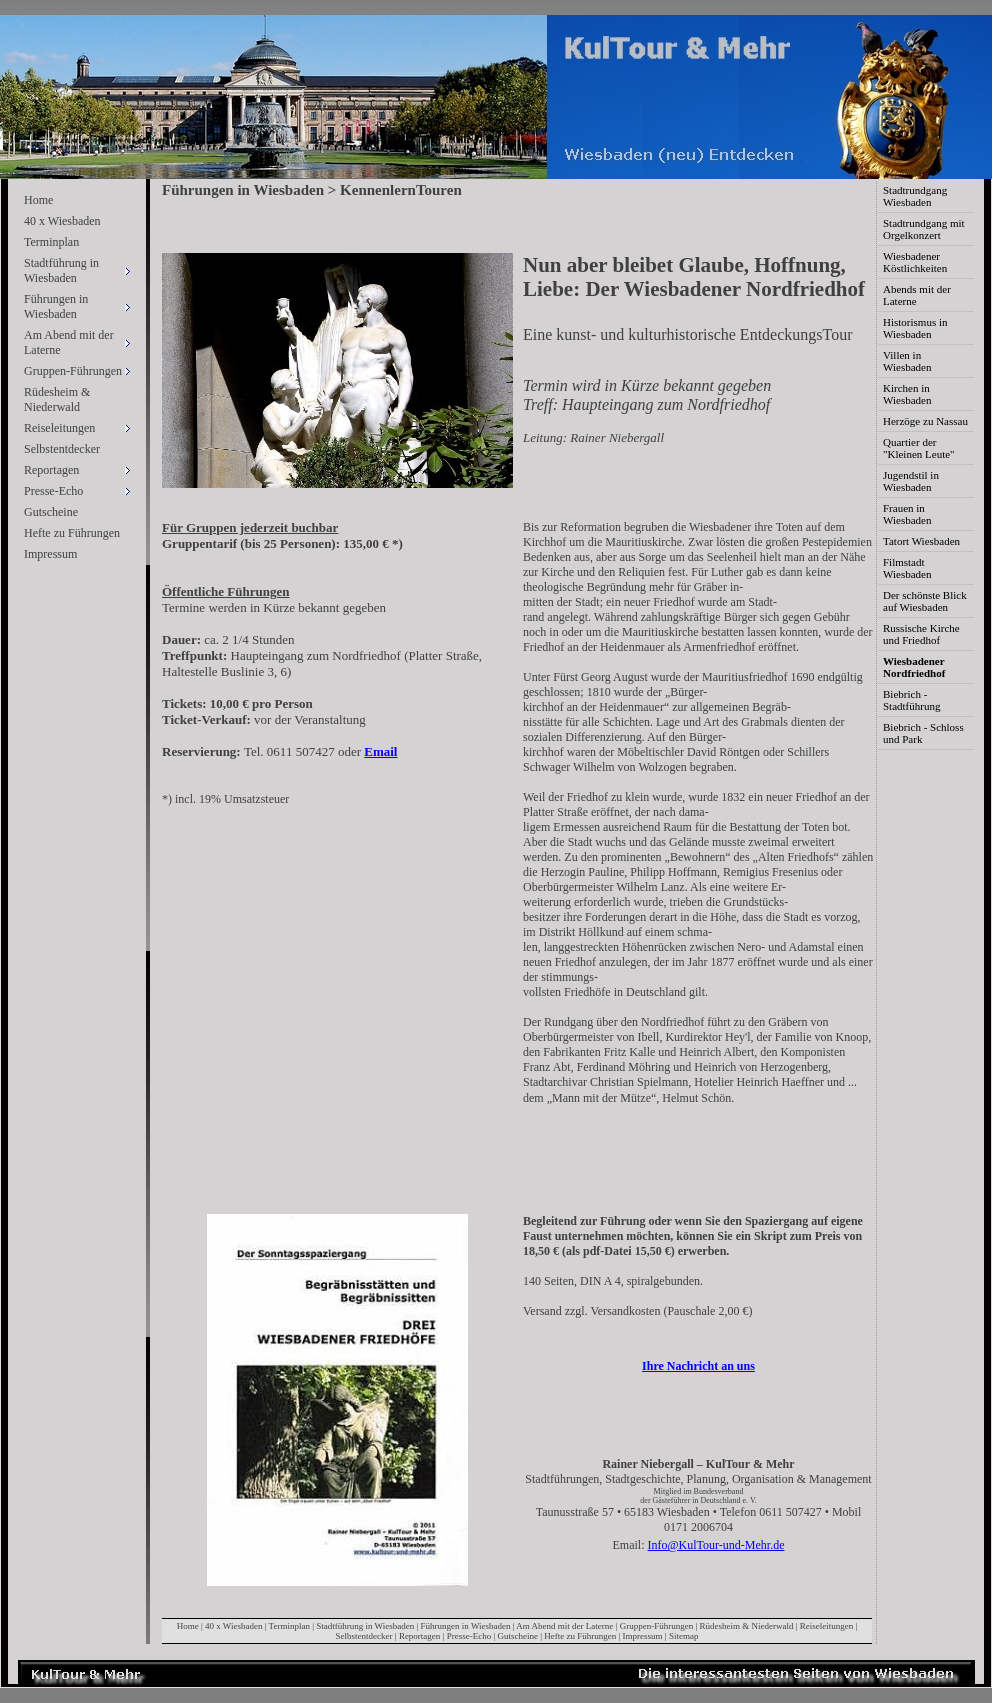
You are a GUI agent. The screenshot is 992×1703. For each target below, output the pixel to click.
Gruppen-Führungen (657, 1626)
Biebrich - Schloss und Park (923, 733)
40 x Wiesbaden (62, 221)
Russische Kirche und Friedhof (921, 634)
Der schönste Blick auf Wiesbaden (925, 601)
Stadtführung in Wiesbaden (365, 1626)
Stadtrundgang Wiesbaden (915, 196)
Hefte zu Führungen (72, 533)
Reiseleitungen (827, 1626)
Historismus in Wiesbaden (915, 328)
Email (380, 751)
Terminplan (51, 242)
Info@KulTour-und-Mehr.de (716, 1545)
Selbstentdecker (62, 449)
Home (38, 200)
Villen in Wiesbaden (907, 361)
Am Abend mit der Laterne (564, 1626)
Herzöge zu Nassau (925, 421)
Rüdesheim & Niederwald (57, 399)
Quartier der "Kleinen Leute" (919, 448)
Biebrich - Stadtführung (911, 700)
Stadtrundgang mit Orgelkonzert (924, 229)
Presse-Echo (469, 1636)
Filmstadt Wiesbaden (907, 568)
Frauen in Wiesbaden (907, 514)
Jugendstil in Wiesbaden (911, 481)
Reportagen (419, 1636)
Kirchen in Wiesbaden (907, 394)
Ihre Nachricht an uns (698, 1366)
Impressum (50, 554)
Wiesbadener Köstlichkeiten (915, 262)
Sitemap (684, 1636)
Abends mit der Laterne (917, 295)
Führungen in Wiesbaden (466, 1626)
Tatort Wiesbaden (921, 541)
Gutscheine (51, 512)
